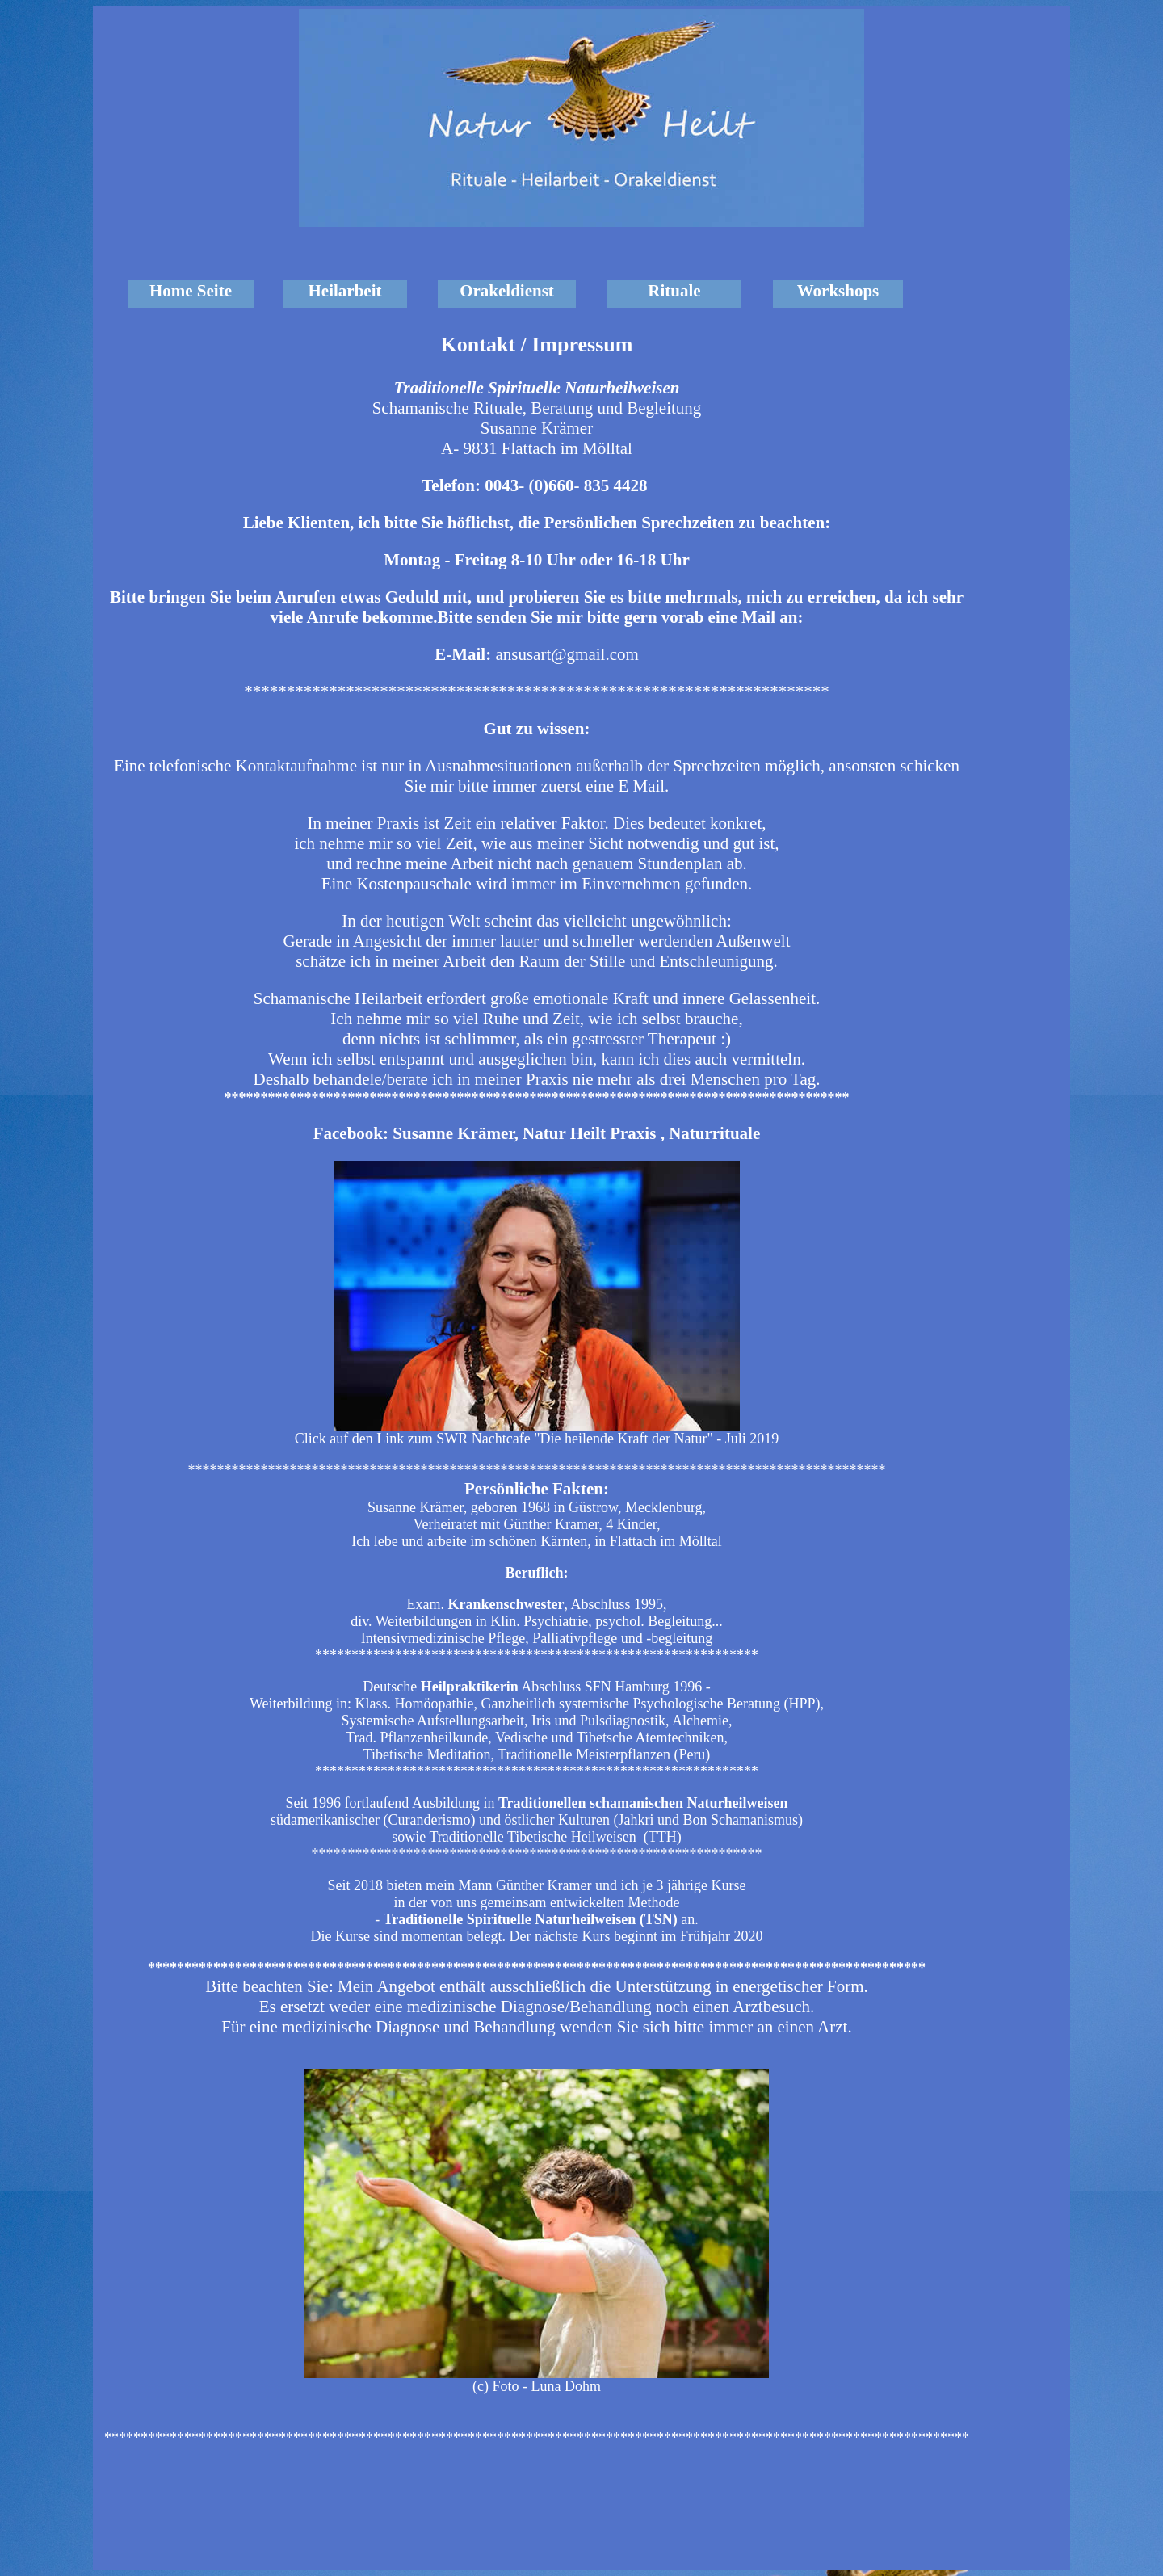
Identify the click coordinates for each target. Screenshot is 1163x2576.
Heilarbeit (345, 290)
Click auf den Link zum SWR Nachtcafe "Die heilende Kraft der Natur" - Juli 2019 (537, 1439)
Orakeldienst (507, 290)
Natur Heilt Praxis (589, 1133)
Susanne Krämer (453, 1133)
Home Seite (190, 290)
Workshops (838, 290)
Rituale (674, 290)
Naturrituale (714, 1133)
